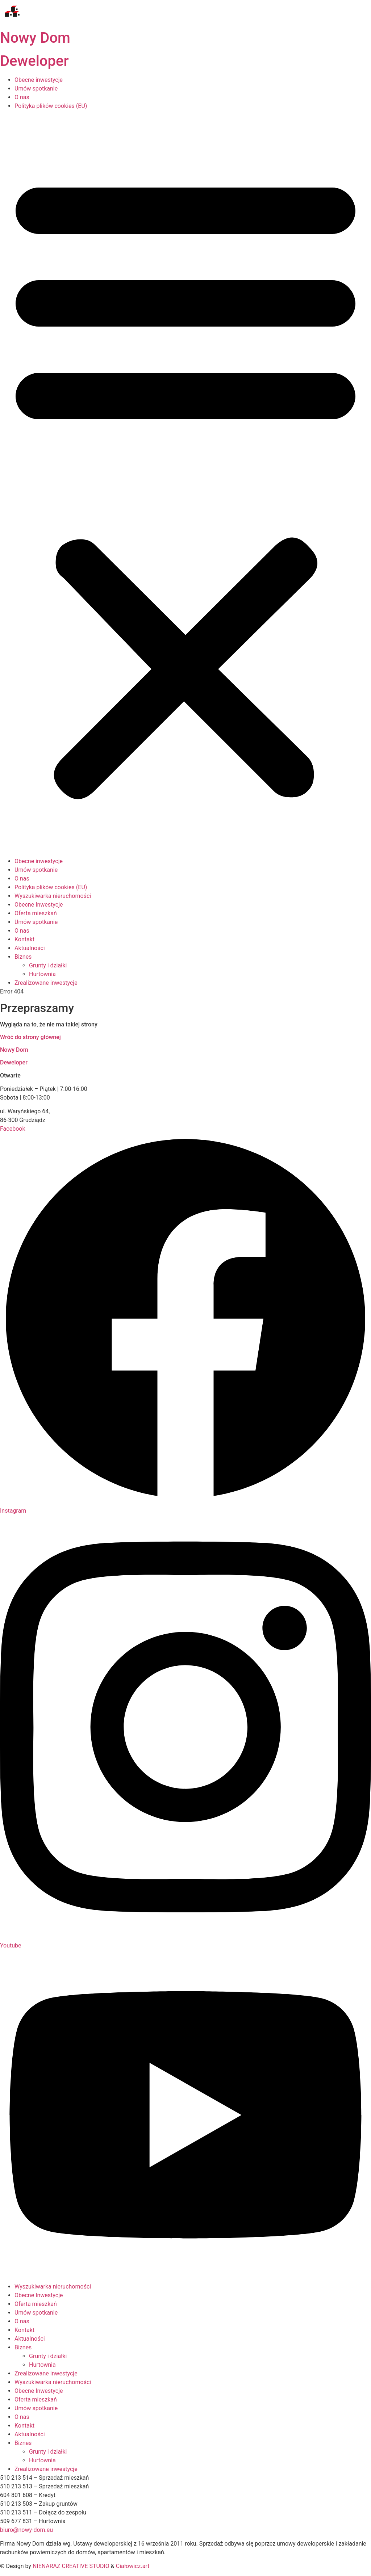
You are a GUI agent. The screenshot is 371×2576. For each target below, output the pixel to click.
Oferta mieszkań (35, 2303)
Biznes (23, 2347)
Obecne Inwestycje (38, 2295)
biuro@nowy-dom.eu (26, 2529)
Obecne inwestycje (38, 79)
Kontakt (24, 2330)
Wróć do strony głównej (30, 1037)
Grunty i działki (48, 2356)
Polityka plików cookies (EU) (50, 105)
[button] (185, 483)
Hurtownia (42, 2364)
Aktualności (29, 2338)
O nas (21, 97)
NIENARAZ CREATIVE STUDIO (71, 2566)
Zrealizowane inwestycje (46, 2373)
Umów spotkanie (36, 88)
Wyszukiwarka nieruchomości (52, 2286)
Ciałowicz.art (133, 2566)
